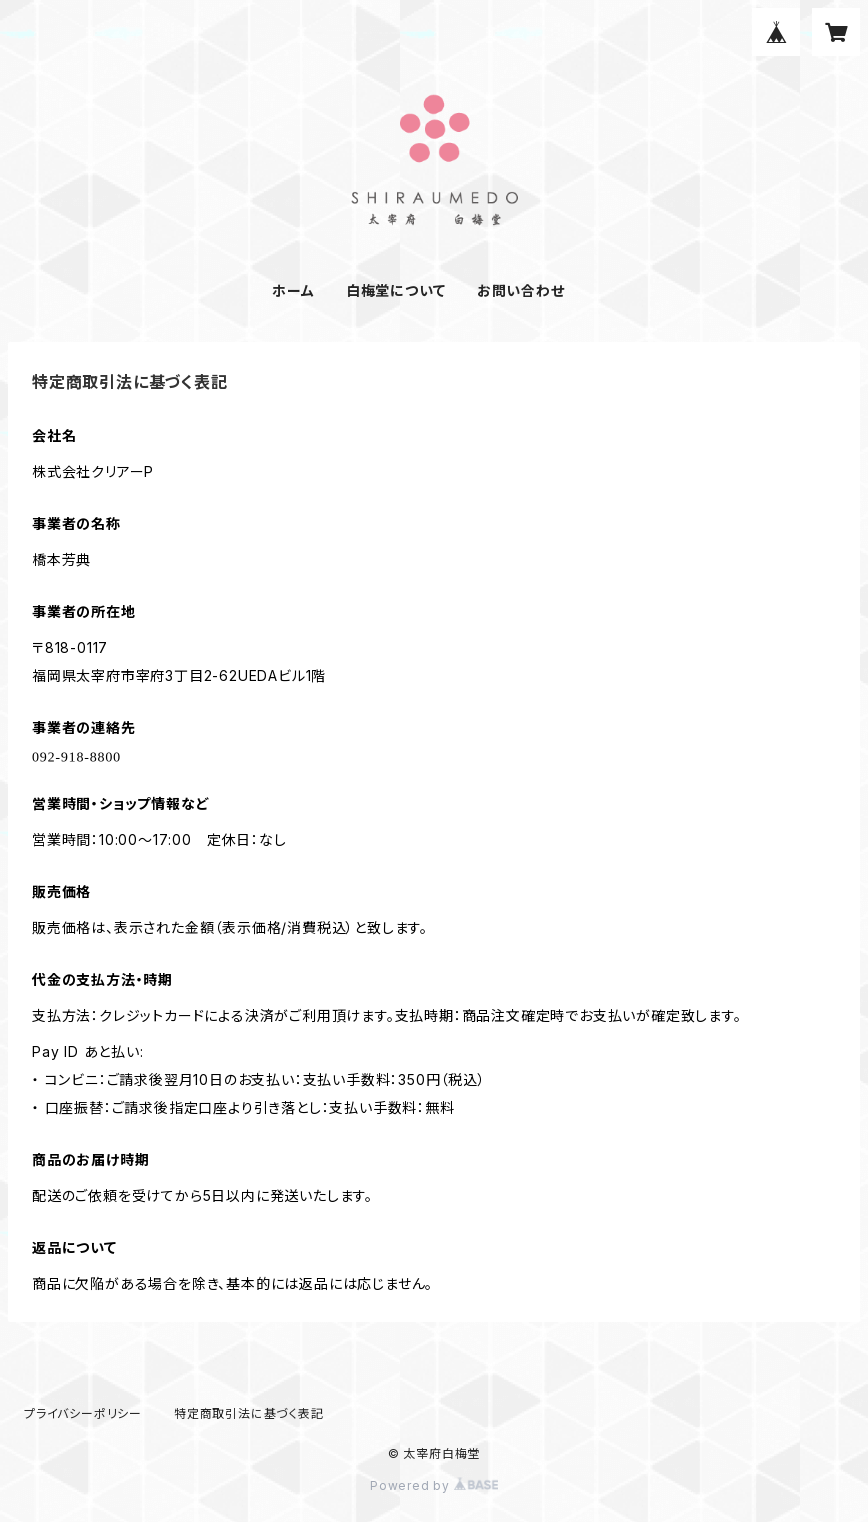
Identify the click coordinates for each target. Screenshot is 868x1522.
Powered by (434, 1485)
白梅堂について (396, 290)
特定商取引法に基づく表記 (249, 1413)
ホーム (293, 290)
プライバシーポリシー (83, 1413)
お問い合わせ (521, 290)
